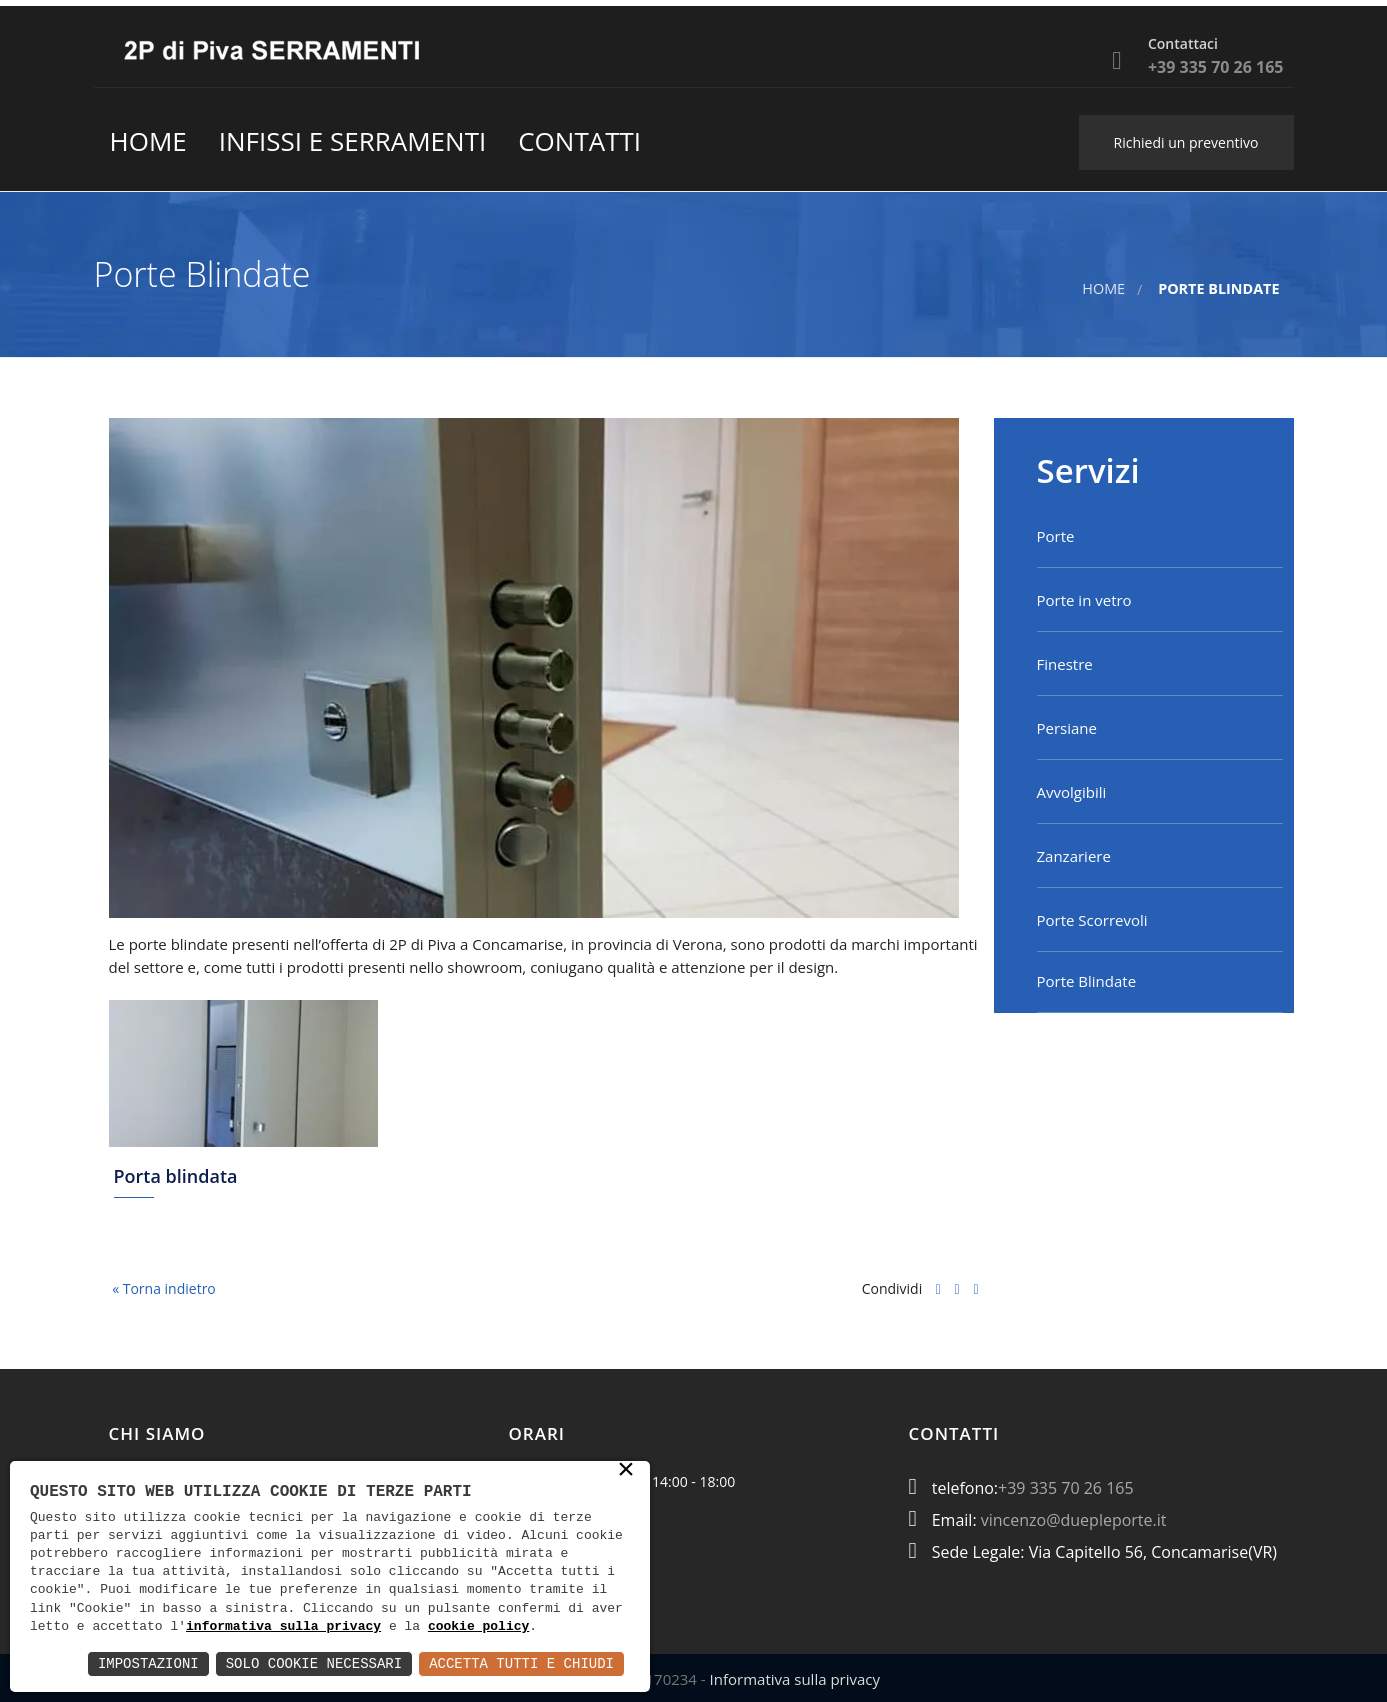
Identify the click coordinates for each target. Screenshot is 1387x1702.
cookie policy (478, 1627)
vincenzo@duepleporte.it (1074, 1520)
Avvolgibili (1072, 792)
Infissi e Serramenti (352, 141)
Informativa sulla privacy (795, 1679)
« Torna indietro (162, 1288)
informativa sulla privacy (283, 1627)
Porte (1056, 536)
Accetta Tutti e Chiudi (521, 1663)
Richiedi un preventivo (1186, 142)
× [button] (626, 1471)
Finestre (1065, 664)
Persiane (1067, 728)
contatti (579, 141)
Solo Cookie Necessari (314, 1663)
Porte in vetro (1084, 600)
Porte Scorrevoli (1092, 920)
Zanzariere (1074, 856)
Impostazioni (148, 1663)
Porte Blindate (1087, 981)
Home (148, 141)
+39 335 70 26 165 (1066, 1488)
